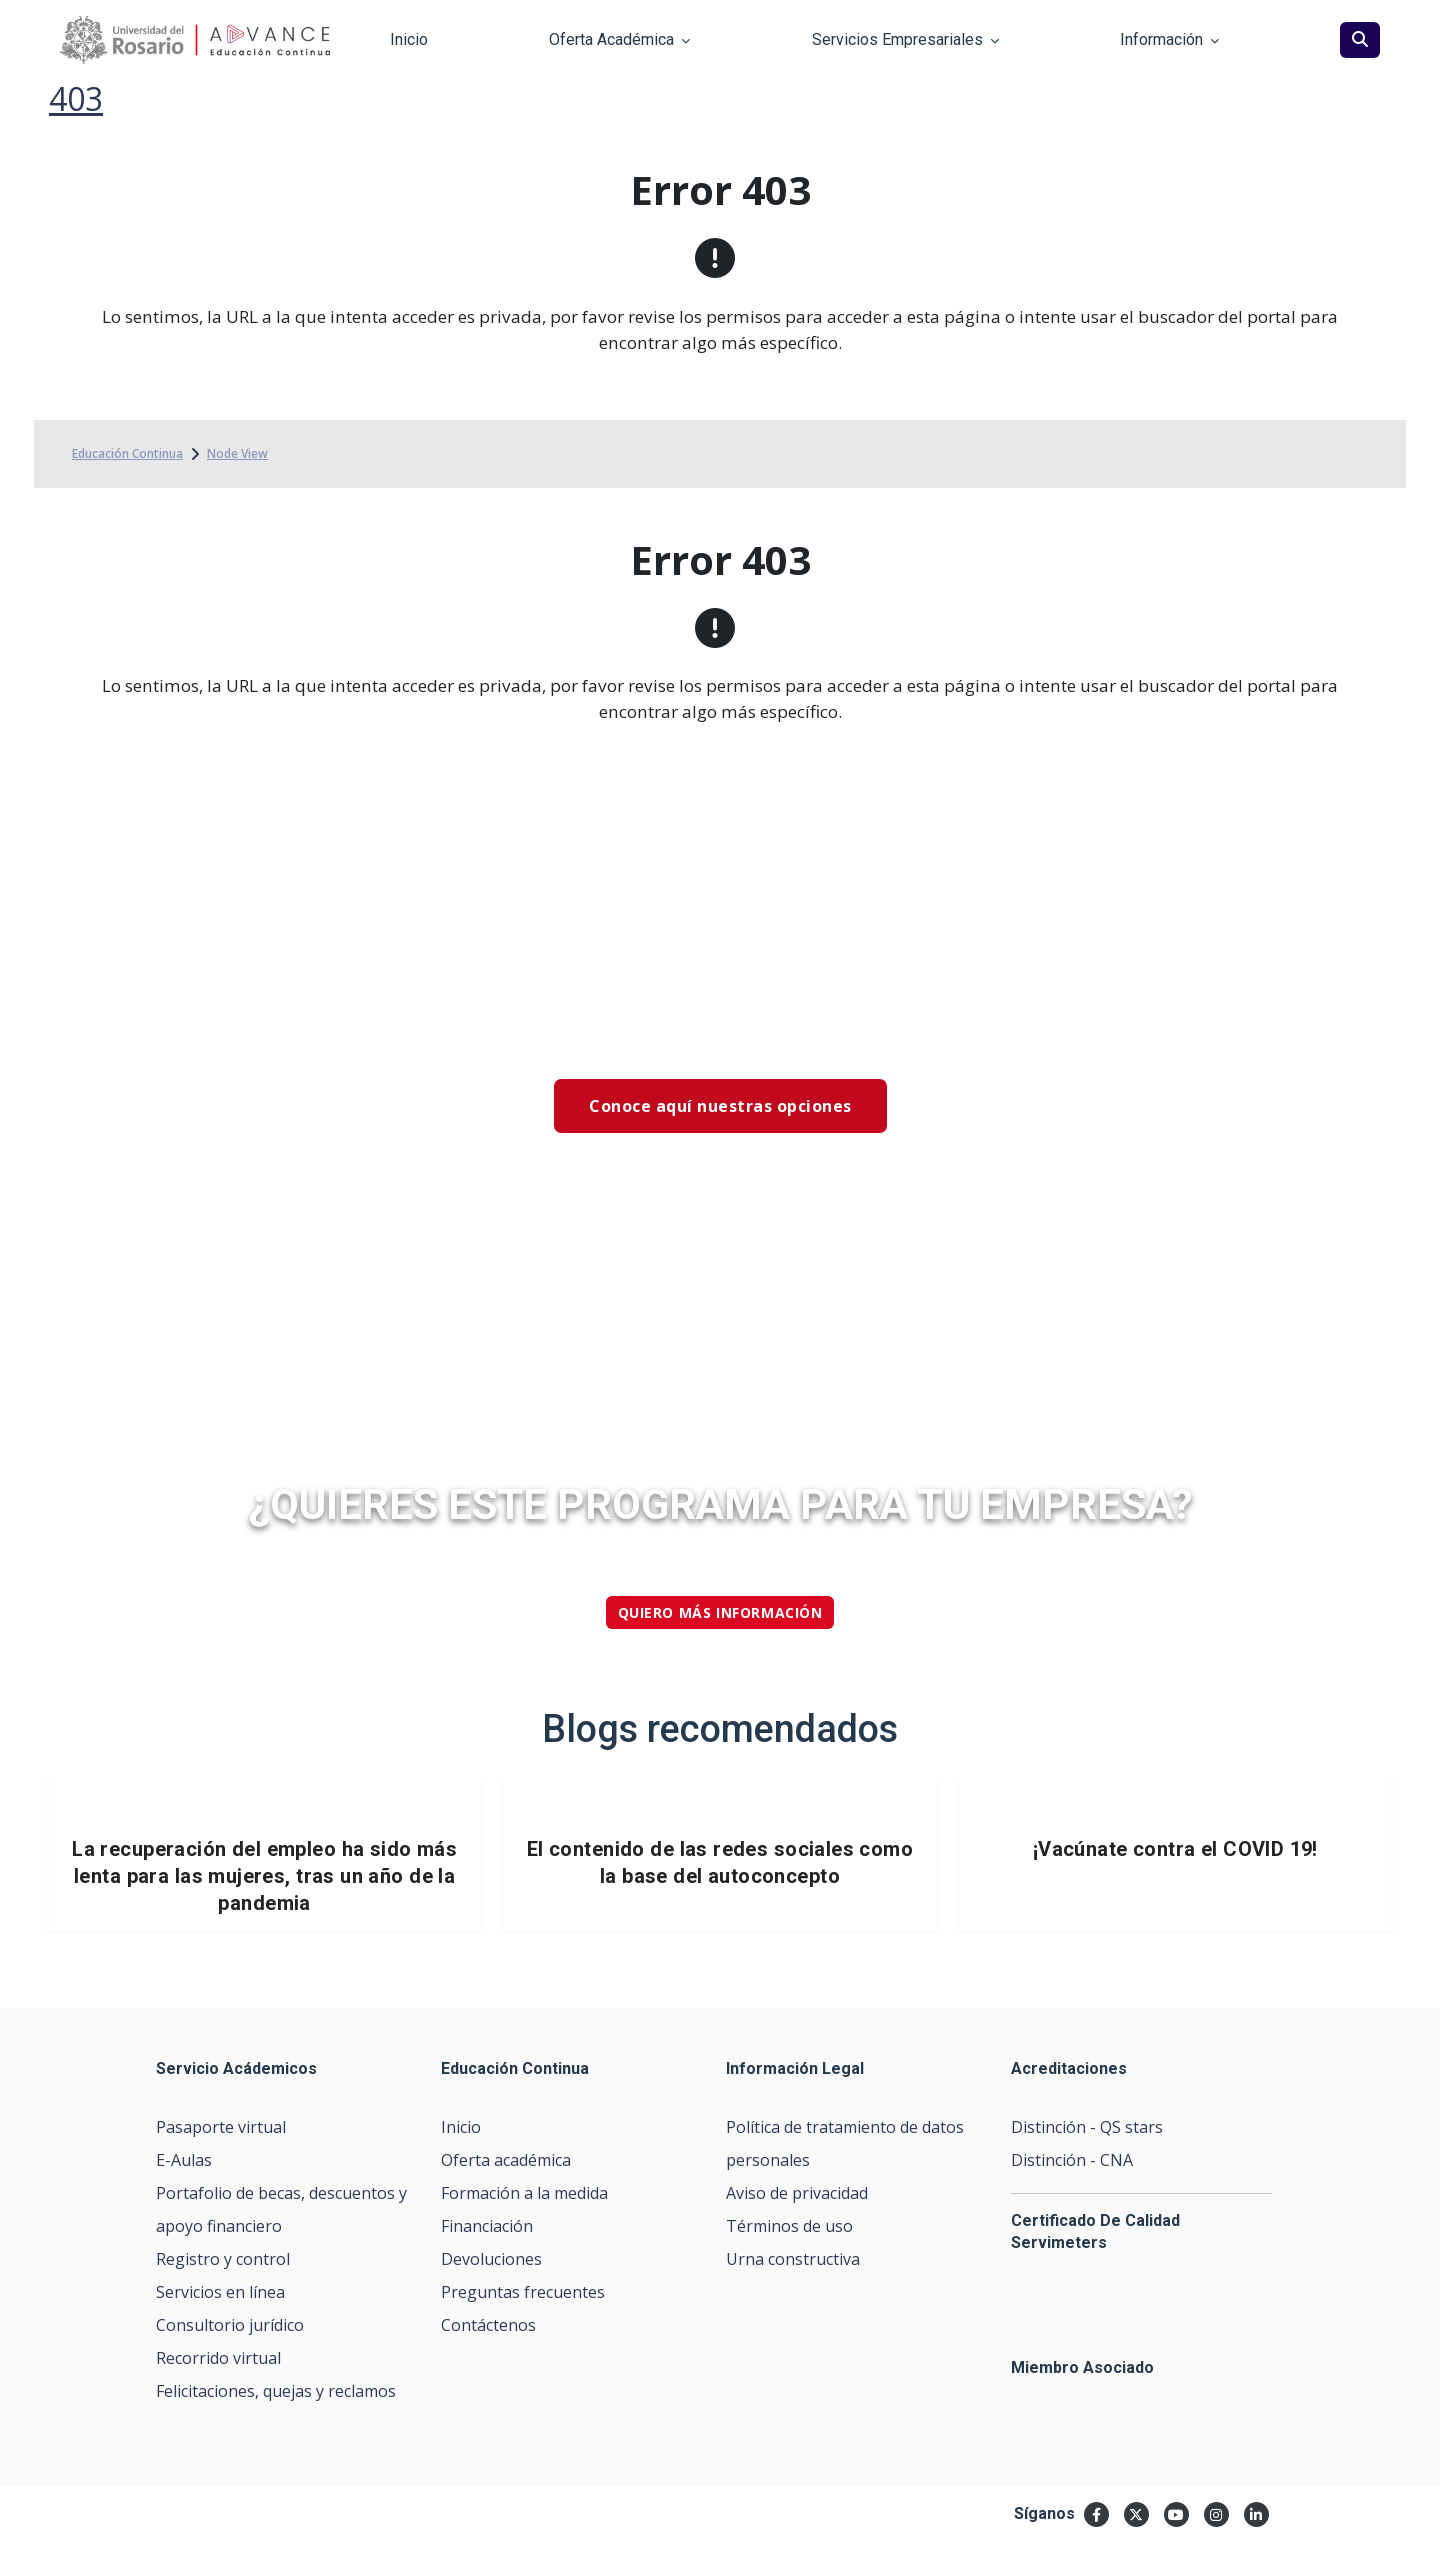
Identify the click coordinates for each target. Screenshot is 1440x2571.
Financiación (487, 2226)
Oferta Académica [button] (619, 39)
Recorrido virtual (218, 2358)
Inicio (461, 2127)
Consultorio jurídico (230, 2325)
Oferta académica (506, 2160)
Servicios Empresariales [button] (905, 39)
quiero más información (720, 1612)
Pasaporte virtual (221, 2127)
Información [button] (1169, 39)
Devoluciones (491, 2259)
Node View (237, 453)
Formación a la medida (524, 2193)
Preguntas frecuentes (523, 2292)
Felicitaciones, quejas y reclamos (276, 2391)
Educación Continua (127, 453)
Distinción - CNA (1072, 2160)
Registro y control (223, 2259)
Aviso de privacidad (797, 2193)
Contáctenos (488, 2325)
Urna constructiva (793, 2259)
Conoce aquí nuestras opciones (720, 1106)
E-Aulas (184, 2160)
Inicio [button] (409, 39)
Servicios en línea (220, 2292)
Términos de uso (789, 2226)
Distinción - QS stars (1087, 2127)
